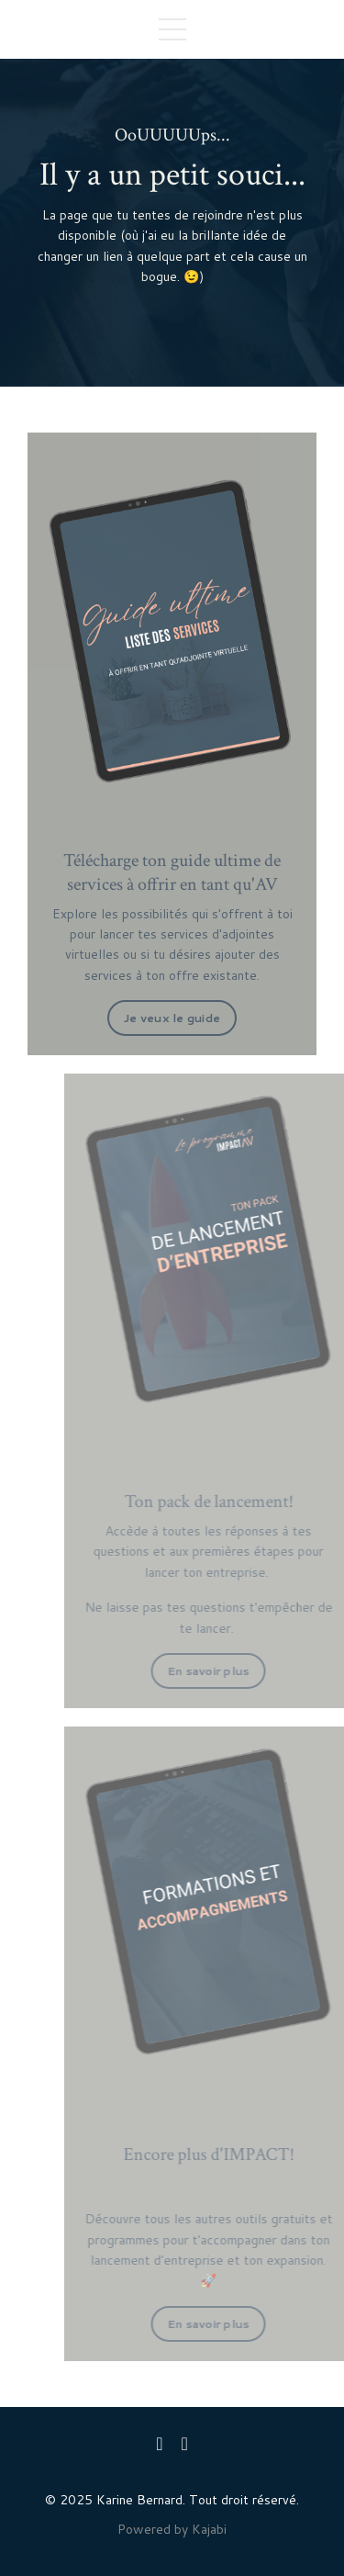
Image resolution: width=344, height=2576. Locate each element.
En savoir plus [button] (233, 1670)
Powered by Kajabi (172, 2529)
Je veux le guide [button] (172, 1017)
